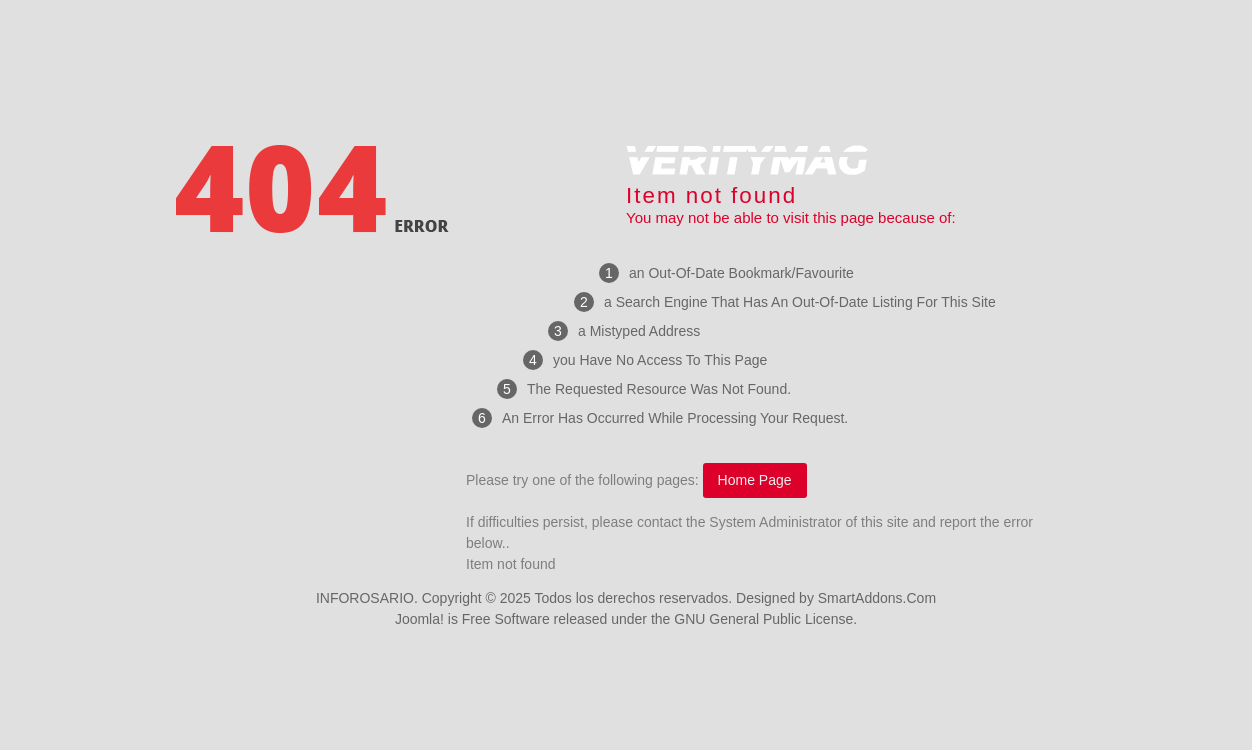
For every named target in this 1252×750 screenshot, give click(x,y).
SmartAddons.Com (877, 598)
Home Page (755, 480)
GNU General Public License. (765, 619)
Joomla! (419, 619)
